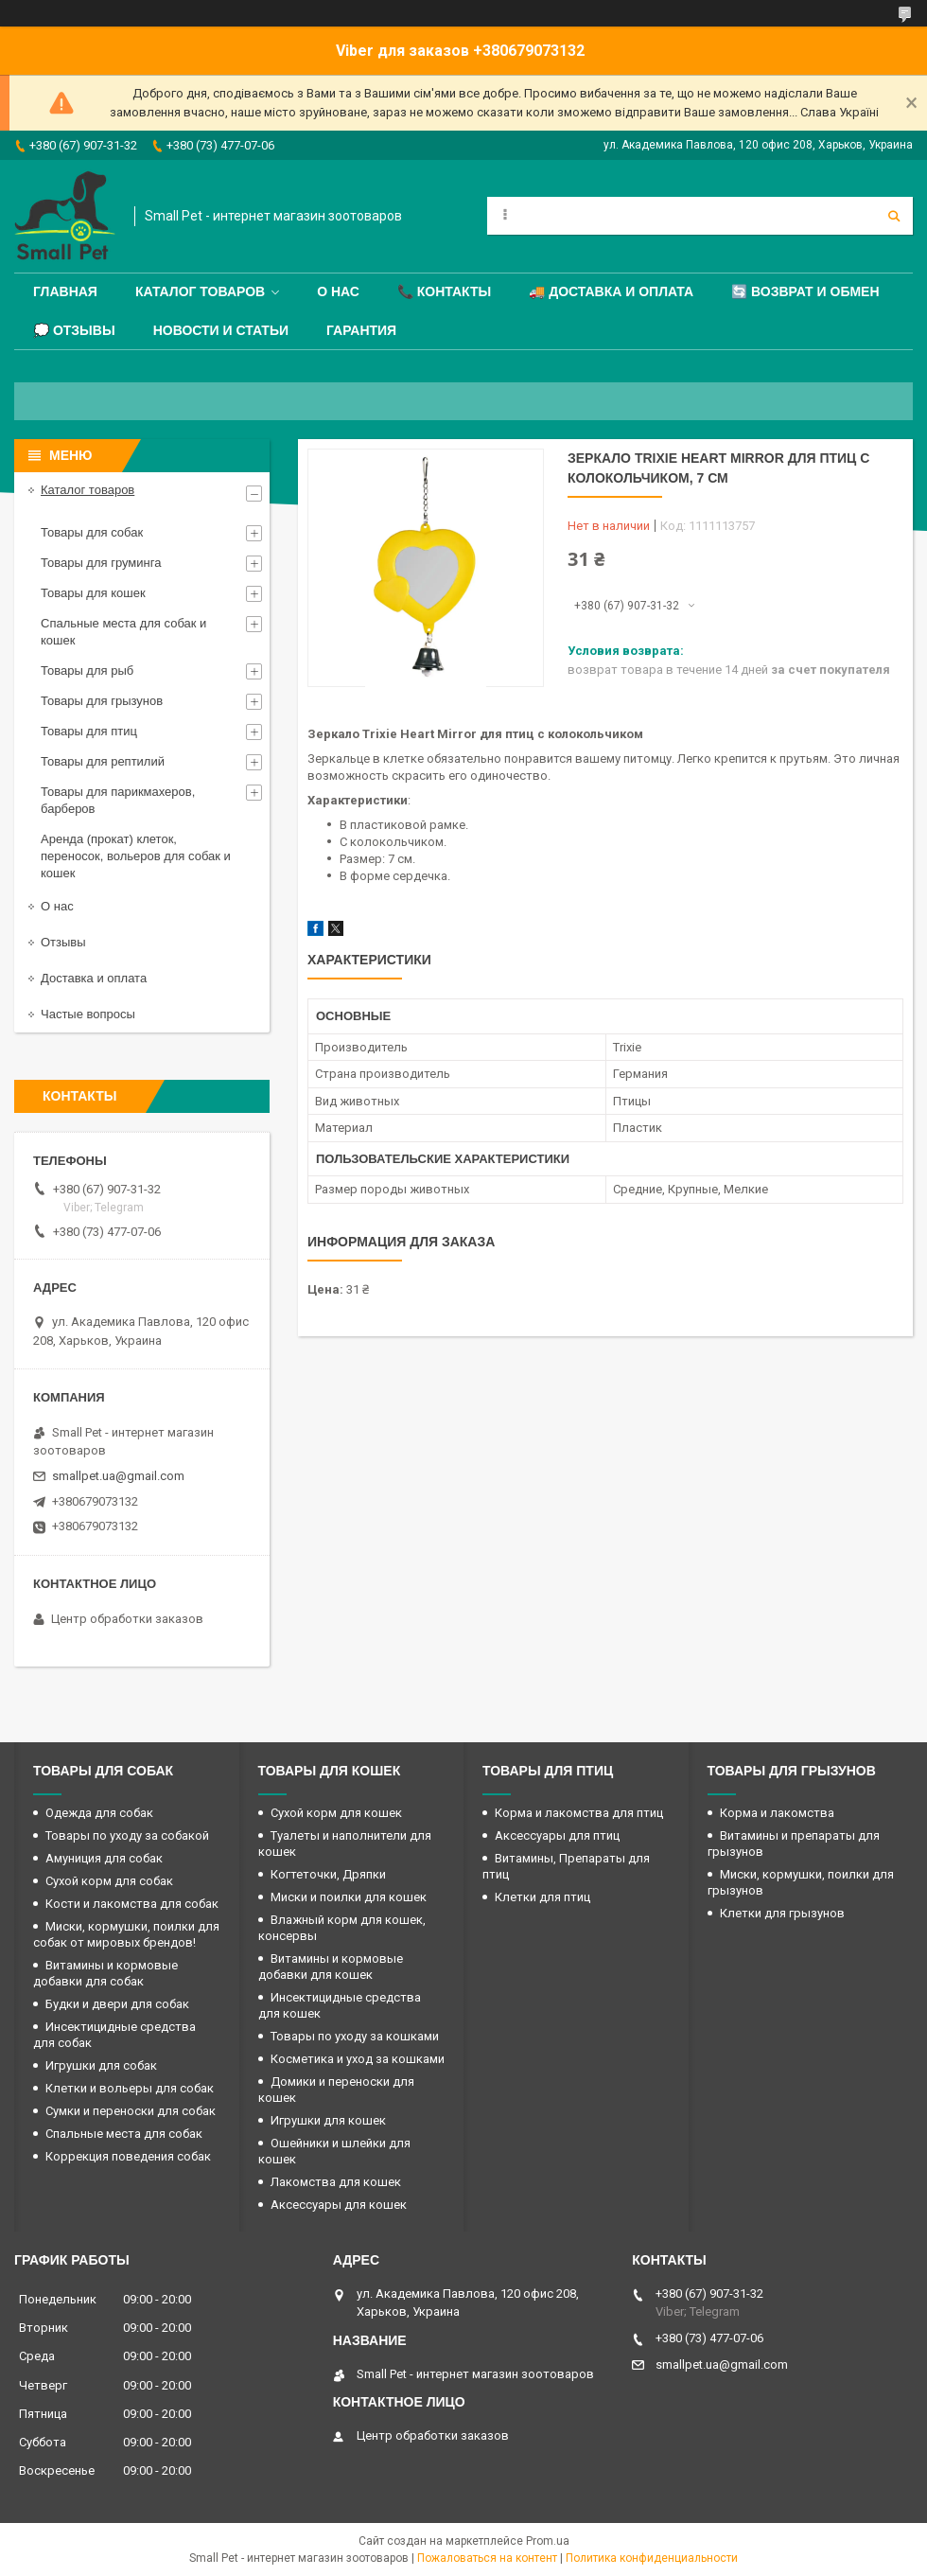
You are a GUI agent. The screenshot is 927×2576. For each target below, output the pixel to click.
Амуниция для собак (104, 1858)
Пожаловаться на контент (487, 2558)
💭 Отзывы (74, 330)
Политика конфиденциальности (652, 2558)
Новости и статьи (221, 330)
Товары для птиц (89, 731)
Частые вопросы (88, 1014)
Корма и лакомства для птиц (579, 1813)
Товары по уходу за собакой (127, 1835)
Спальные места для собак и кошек (123, 631)
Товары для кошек (93, 593)
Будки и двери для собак (117, 2004)
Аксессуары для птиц (557, 1835)
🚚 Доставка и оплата (611, 291)
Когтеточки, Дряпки (328, 1874)
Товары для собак (92, 532)
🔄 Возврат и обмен (805, 291)
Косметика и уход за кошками (358, 2059)
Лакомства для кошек (336, 2182)
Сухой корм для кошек (336, 1813)
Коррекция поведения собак (128, 2156)
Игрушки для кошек (328, 2120)
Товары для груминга (101, 563)
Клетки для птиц (542, 1897)
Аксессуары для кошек (339, 2204)
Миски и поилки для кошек (349, 1897)
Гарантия (361, 330)
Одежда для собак (99, 1813)
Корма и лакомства (777, 1813)
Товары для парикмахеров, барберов (118, 800)
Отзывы (63, 942)
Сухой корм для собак (109, 1881)
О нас (338, 291)
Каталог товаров (200, 291)
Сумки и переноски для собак (130, 2111)
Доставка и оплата (94, 978)
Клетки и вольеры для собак (129, 2088)
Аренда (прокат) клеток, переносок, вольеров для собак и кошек (136, 856)
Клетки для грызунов (782, 1913)
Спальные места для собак (123, 2133)
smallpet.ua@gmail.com (118, 1476)
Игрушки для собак (101, 2065)
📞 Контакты (444, 291)
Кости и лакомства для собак (132, 1904)
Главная (65, 291)
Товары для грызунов (102, 701)
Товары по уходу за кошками (355, 2036)
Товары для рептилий (103, 761)
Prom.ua (547, 2541)
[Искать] (894, 216)
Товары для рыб (87, 670)
